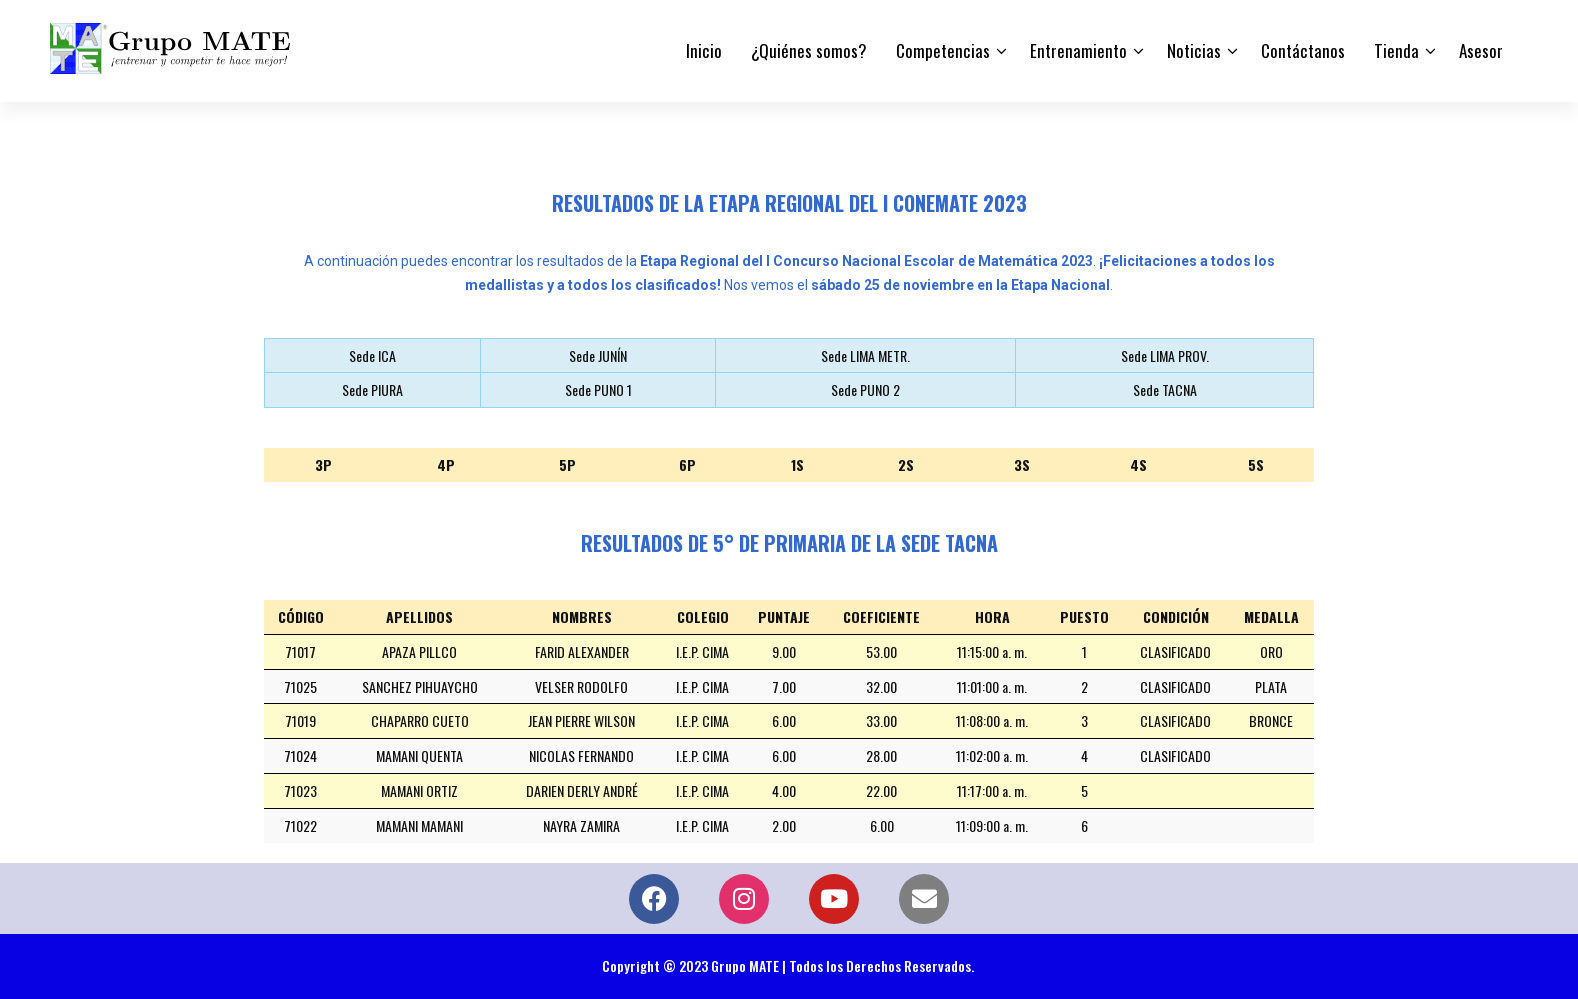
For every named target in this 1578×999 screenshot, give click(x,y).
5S (1256, 464)
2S (906, 464)
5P (567, 464)
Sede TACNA (1165, 389)
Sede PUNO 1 (598, 389)
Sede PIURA (372, 389)
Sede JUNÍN (598, 355)
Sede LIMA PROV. (1165, 355)
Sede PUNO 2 (865, 389)
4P (446, 464)
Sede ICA (372, 355)
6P (687, 464)
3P (323, 464)
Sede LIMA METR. (865, 355)
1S (797, 464)
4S (1138, 464)
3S (1022, 464)
